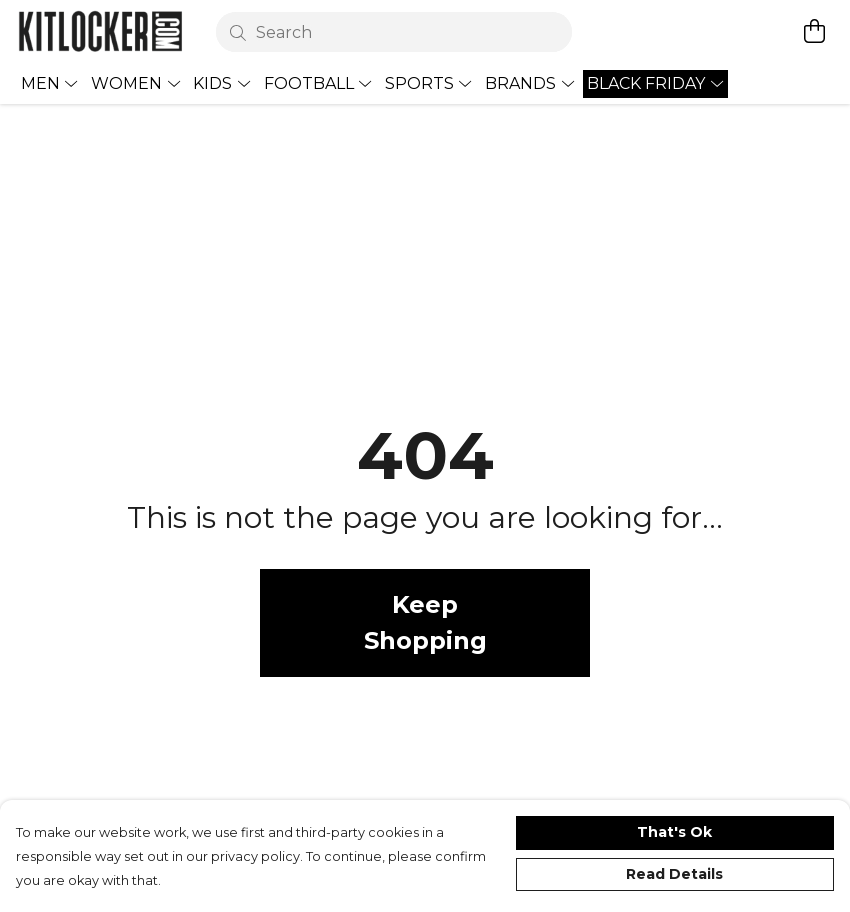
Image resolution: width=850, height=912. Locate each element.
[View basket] (814, 31)
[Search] (394, 32)
